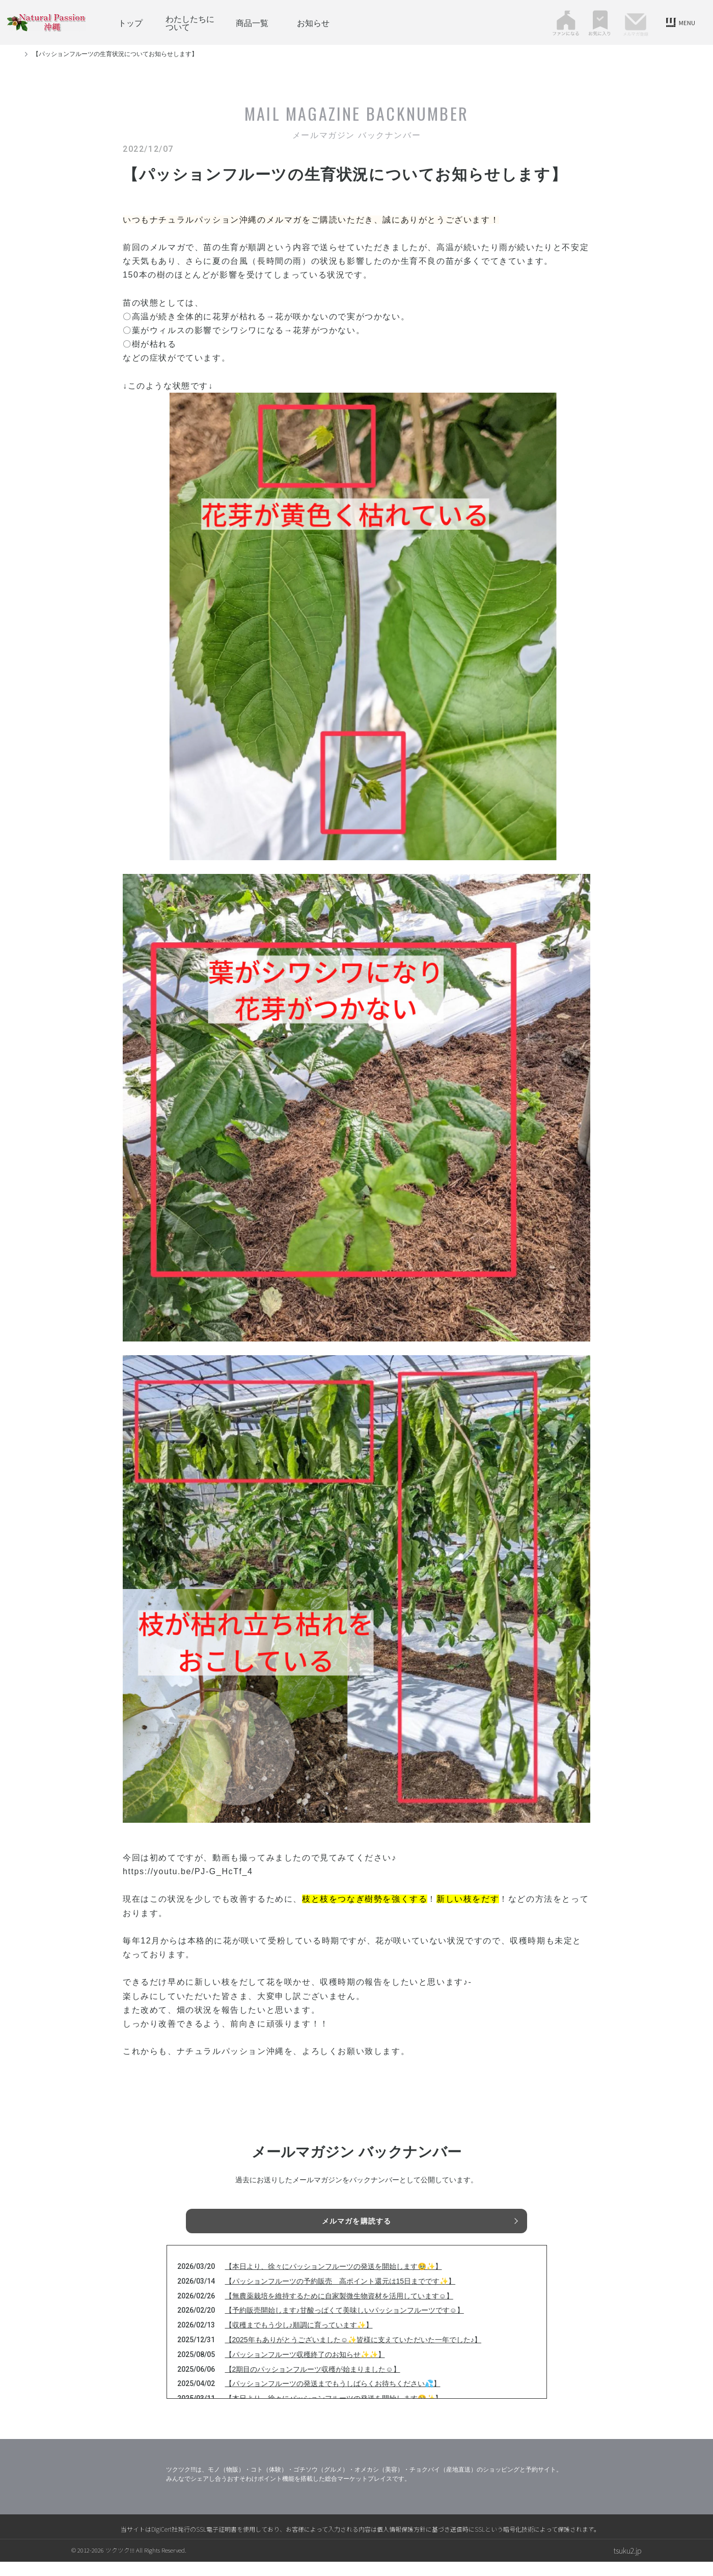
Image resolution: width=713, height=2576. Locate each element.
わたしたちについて (190, 22)
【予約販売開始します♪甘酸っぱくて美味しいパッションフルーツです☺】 (344, 2324)
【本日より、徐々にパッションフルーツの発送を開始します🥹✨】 (333, 2281)
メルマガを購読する (356, 2223)
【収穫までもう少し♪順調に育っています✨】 (299, 2339)
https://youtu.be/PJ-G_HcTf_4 (188, 1871)
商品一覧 (252, 22)
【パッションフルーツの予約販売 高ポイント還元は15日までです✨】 (340, 2295)
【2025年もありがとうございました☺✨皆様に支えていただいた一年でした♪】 (353, 2354)
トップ (130, 22)
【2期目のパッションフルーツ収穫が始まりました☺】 (312, 2383)
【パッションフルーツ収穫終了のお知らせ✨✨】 (305, 2369)
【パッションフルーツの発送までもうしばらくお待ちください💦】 (333, 2398)
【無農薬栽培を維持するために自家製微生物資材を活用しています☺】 (339, 2310)
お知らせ (313, 22)
